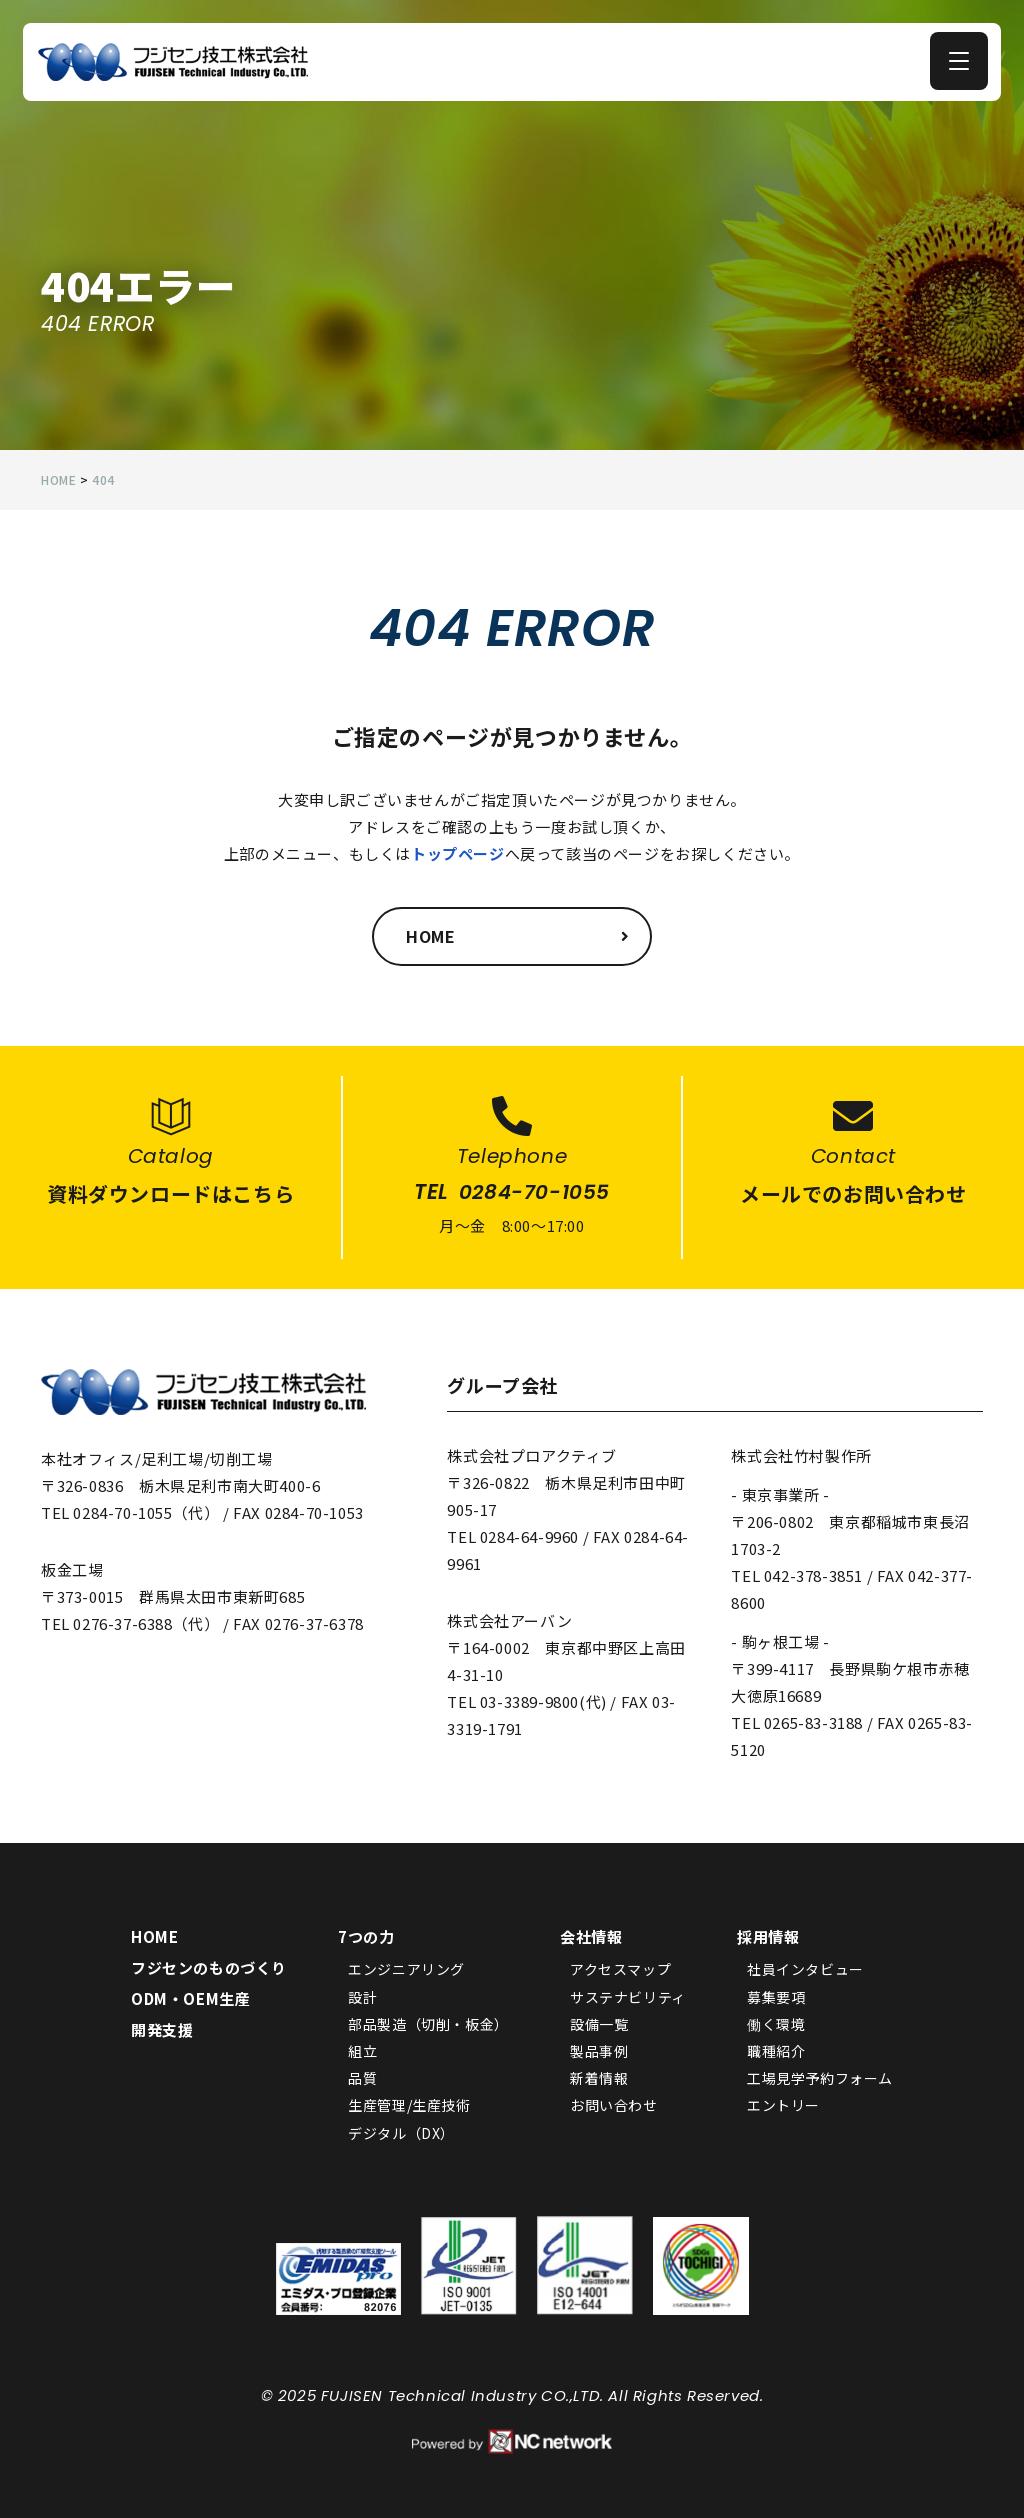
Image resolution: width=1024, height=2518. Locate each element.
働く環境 (776, 2026)
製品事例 (599, 2053)
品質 (362, 2080)
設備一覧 (599, 2026)
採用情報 (768, 1938)
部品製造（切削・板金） (428, 2026)
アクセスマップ (620, 1971)
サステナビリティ (628, 1998)
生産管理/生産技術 (409, 2107)
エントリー (783, 2107)
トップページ (458, 853)
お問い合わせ (614, 2107)
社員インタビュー (805, 1971)
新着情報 (599, 2080)
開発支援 (162, 2031)
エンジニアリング (406, 1971)
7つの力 (366, 1938)
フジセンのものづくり (209, 1969)
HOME (154, 1938)
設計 (362, 1998)
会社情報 (591, 1938)
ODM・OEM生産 (190, 2000)
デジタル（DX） (401, 2134)
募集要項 (776, 1998)
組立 (362, 2053)
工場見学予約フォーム (820, 2080)
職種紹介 (776, 2053)
